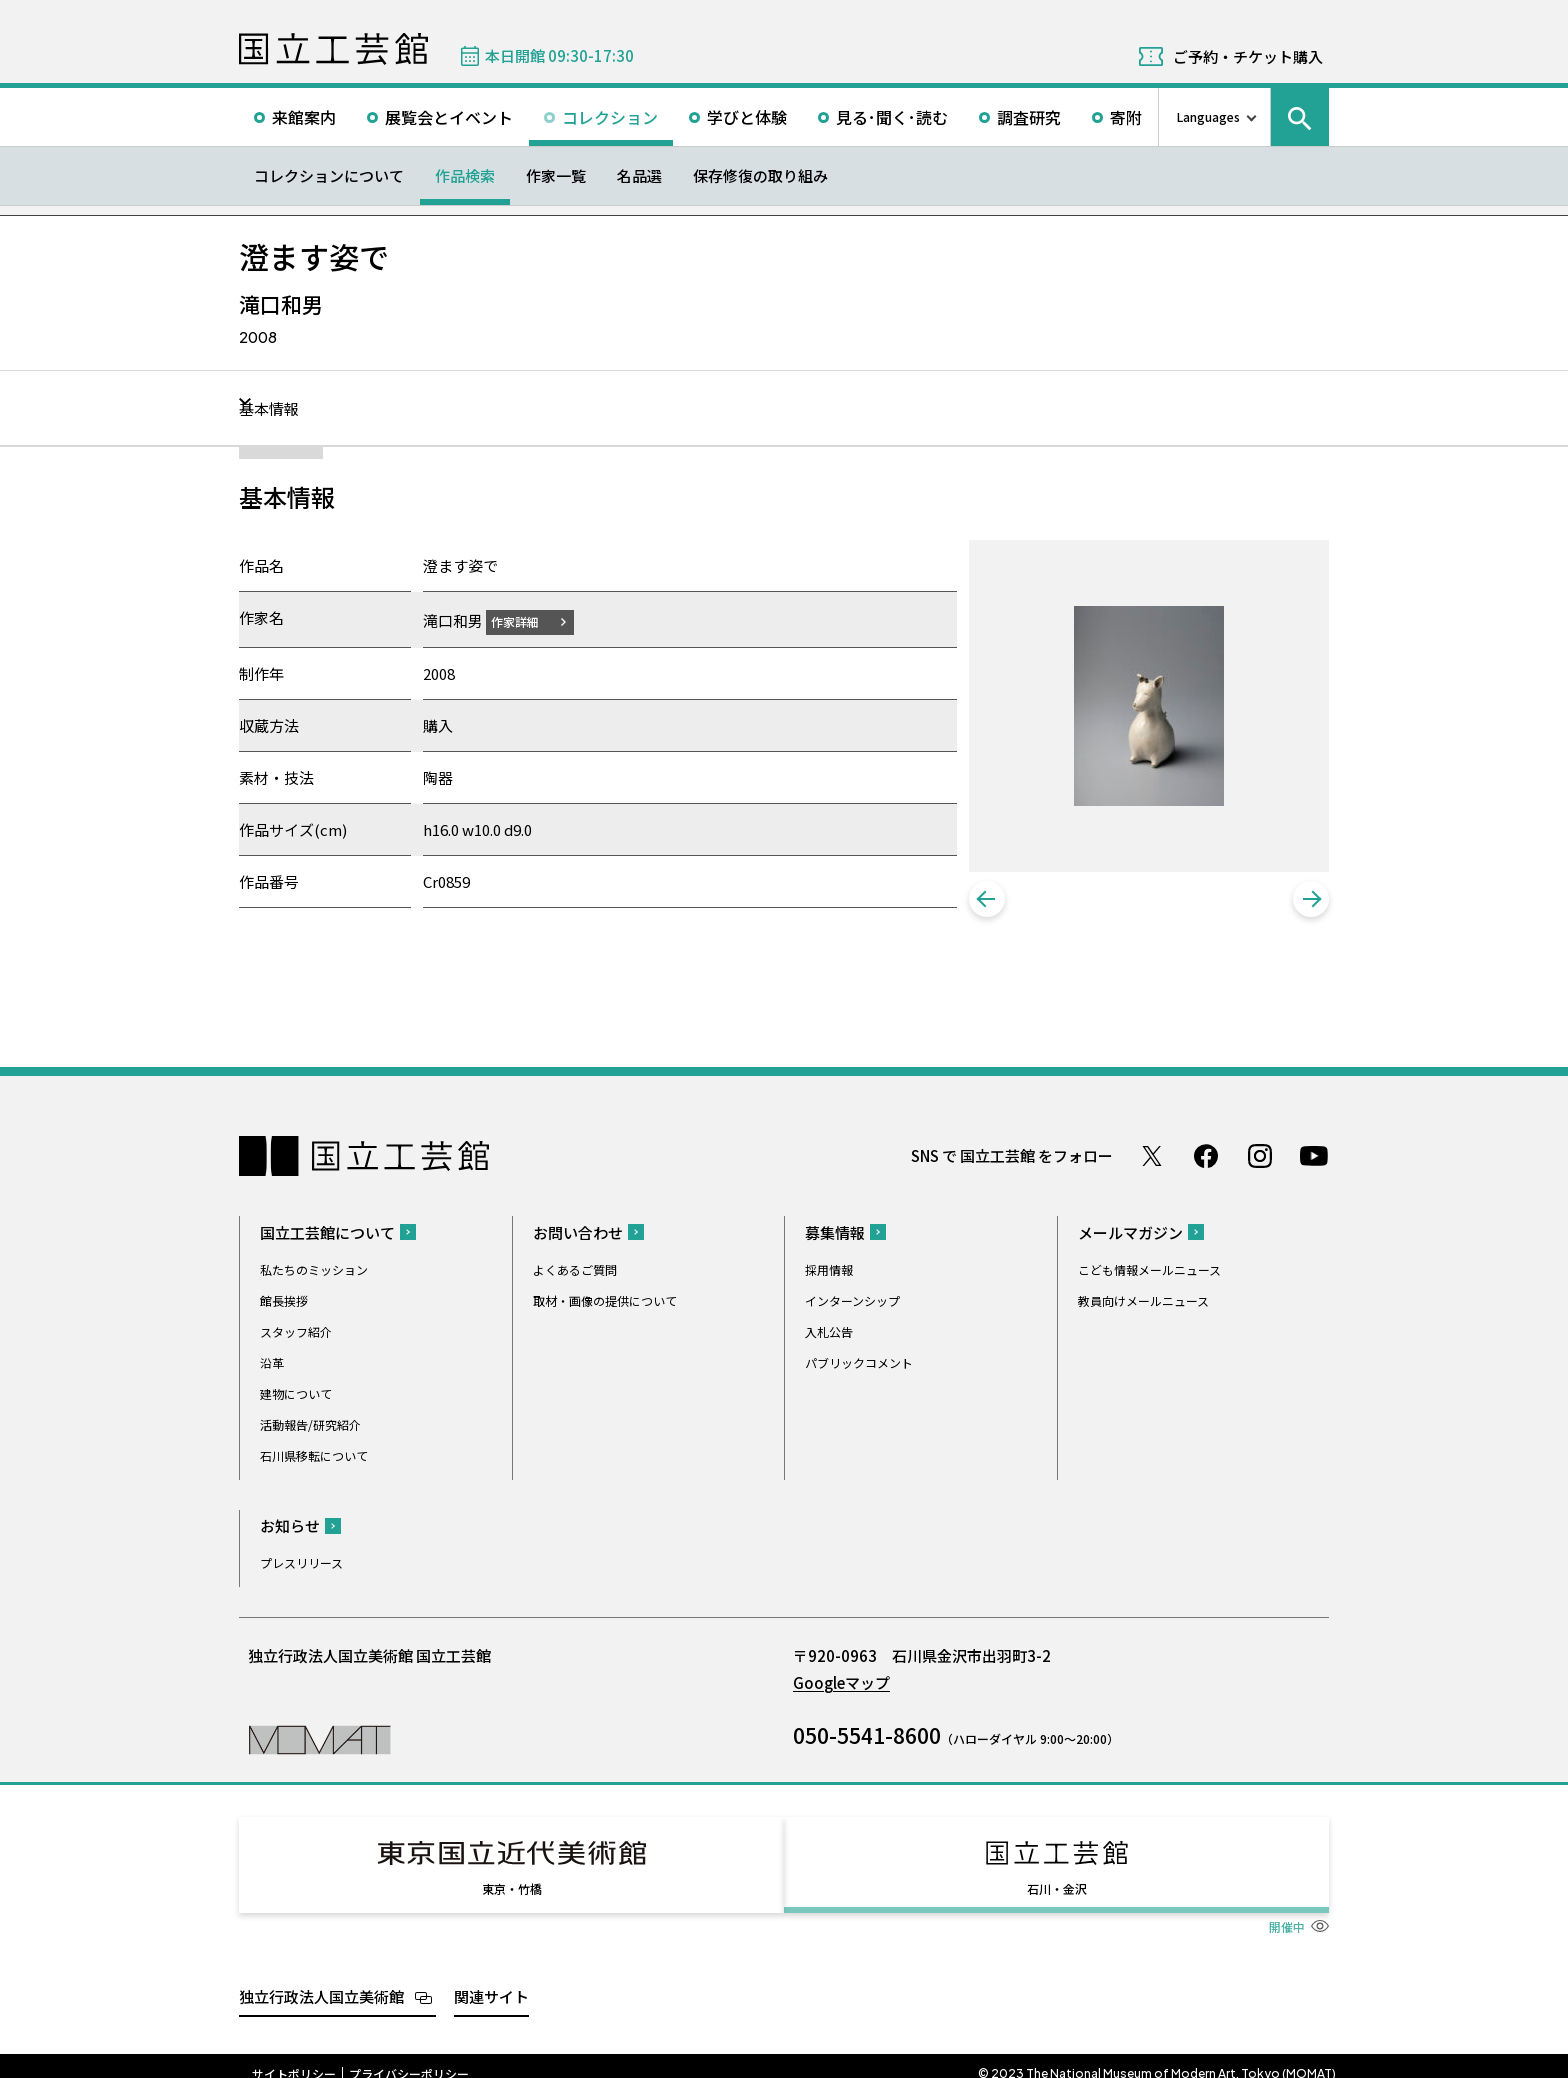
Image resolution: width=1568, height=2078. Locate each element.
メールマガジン (1130, 1234)
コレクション (610, 117)
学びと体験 (747, 117)
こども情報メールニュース (1149, 1271)
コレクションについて (329, 175)
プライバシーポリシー (409, 2058)
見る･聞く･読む (892, 117)
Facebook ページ (1206, 1158)
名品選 (639, 175)
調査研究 (1029, 117)
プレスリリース (301, 1564)
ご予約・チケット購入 (1248, 56)
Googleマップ (841, 1684)
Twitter (1152, 1158)
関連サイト (491, 1980)
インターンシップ (852, 1302)
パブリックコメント (859, 1364)
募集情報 (835, 1234)
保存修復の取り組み (760, 175)
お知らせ (290, 1527)
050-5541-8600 (867, 1737)
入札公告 (829, 1333)
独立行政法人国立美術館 (321, 1980)
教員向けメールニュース (1143, 1302)
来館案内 (304, 117)
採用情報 (829, 1271)
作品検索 (465, 175)
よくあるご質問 (575, 1271)
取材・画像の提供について (605, 1302)
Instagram (1260, 1158)
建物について (296, 1395)
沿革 (272, 1364)
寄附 (1126, 117)
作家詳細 (527, 620)
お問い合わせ (578, 1234)
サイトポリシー (294, 2058)
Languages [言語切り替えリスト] (1208, 116)
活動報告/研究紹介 (310, 1426)
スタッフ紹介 (296, 1333)
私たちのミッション (314, 1271)
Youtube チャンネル (1314, 1158)
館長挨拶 (284, 1302)
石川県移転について (314, 1457)
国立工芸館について (327, 1234)
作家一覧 (556, 175)
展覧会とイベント (449, 117)
